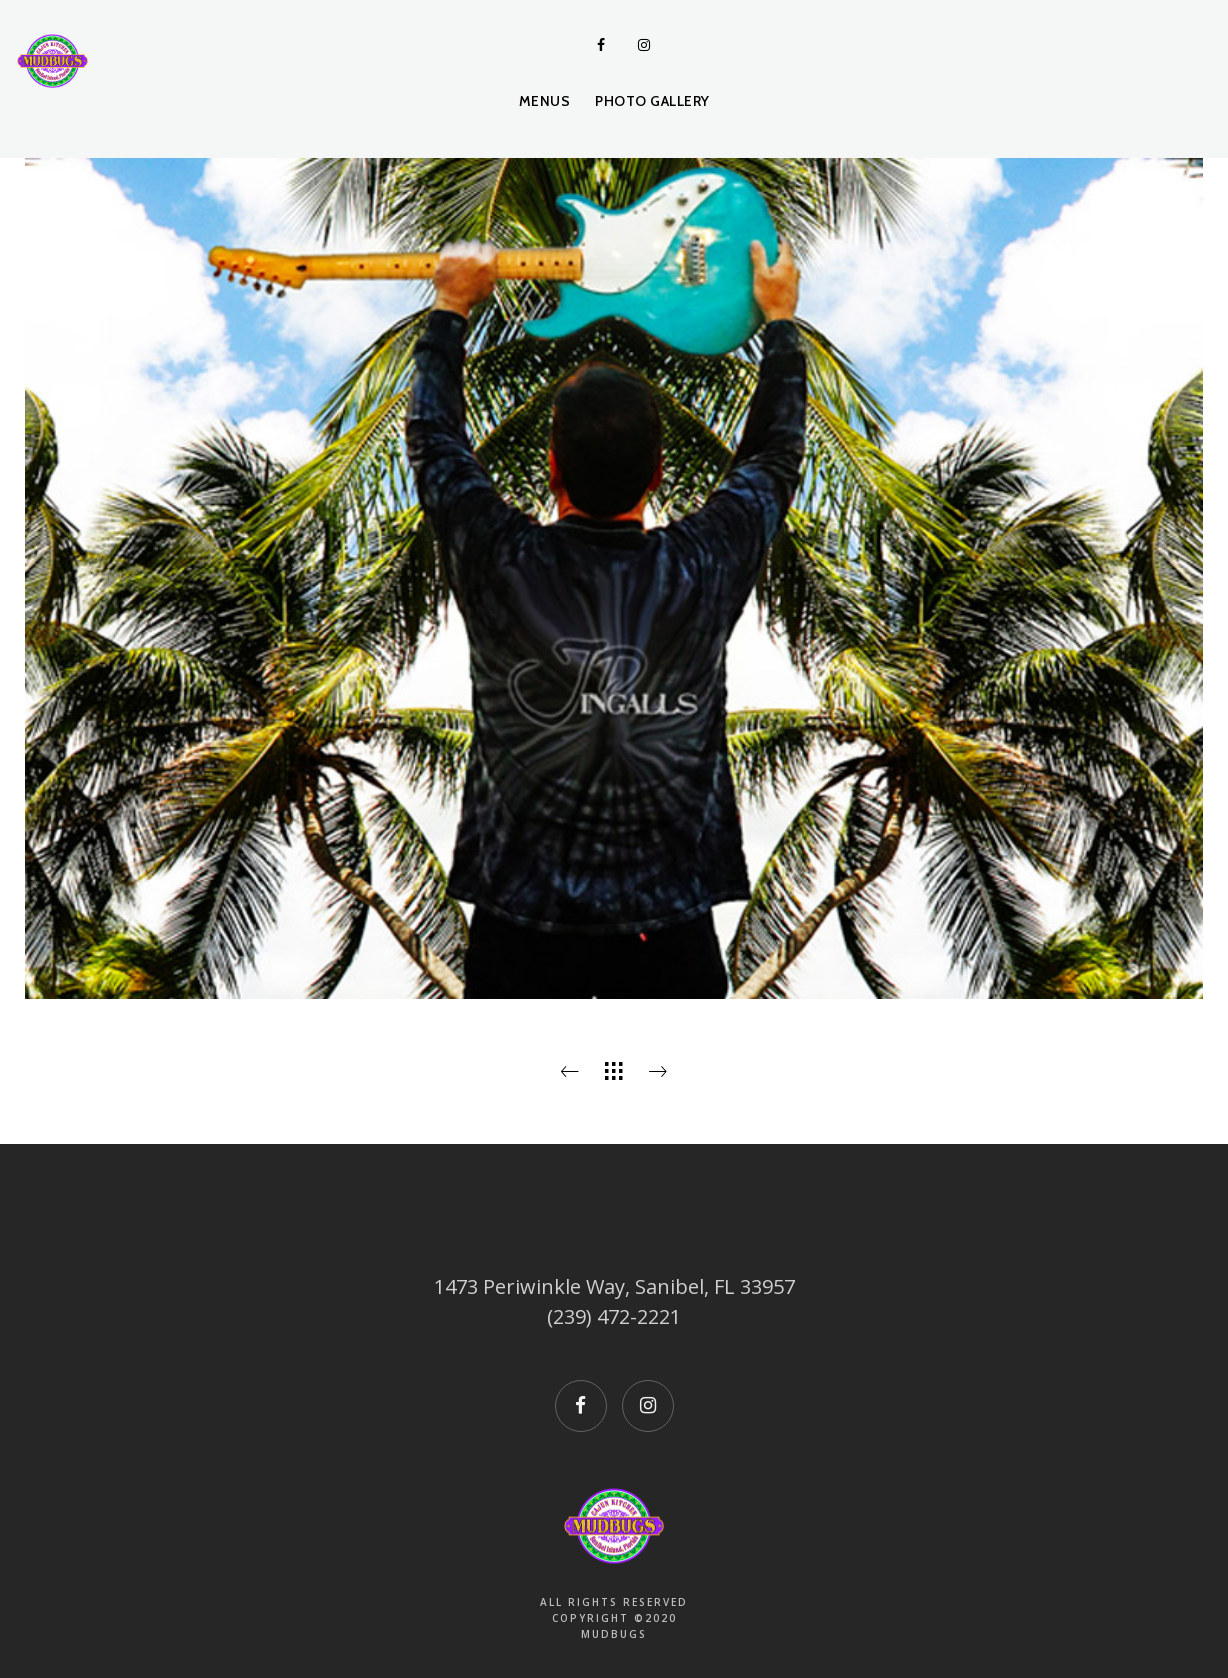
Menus (545, 101)
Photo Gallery (652, 101)
